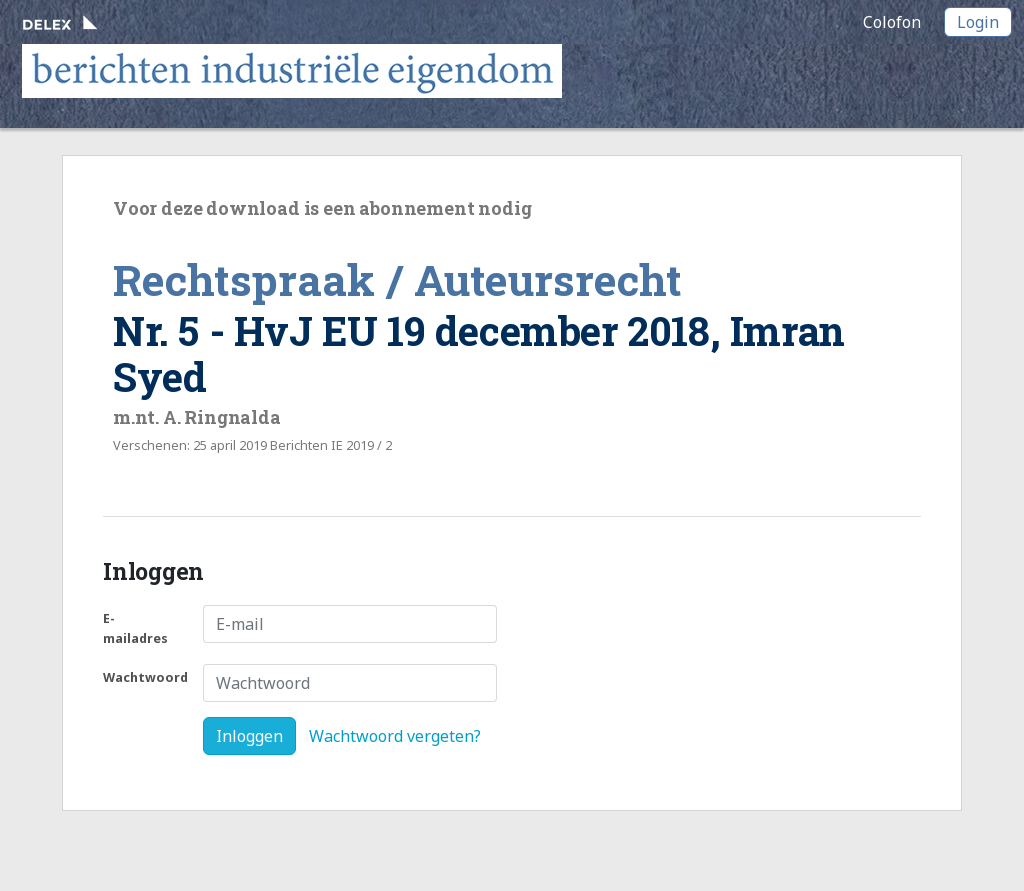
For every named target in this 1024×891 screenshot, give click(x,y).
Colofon (892, 22)
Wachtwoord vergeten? (395, 736)
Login (978, 22)
